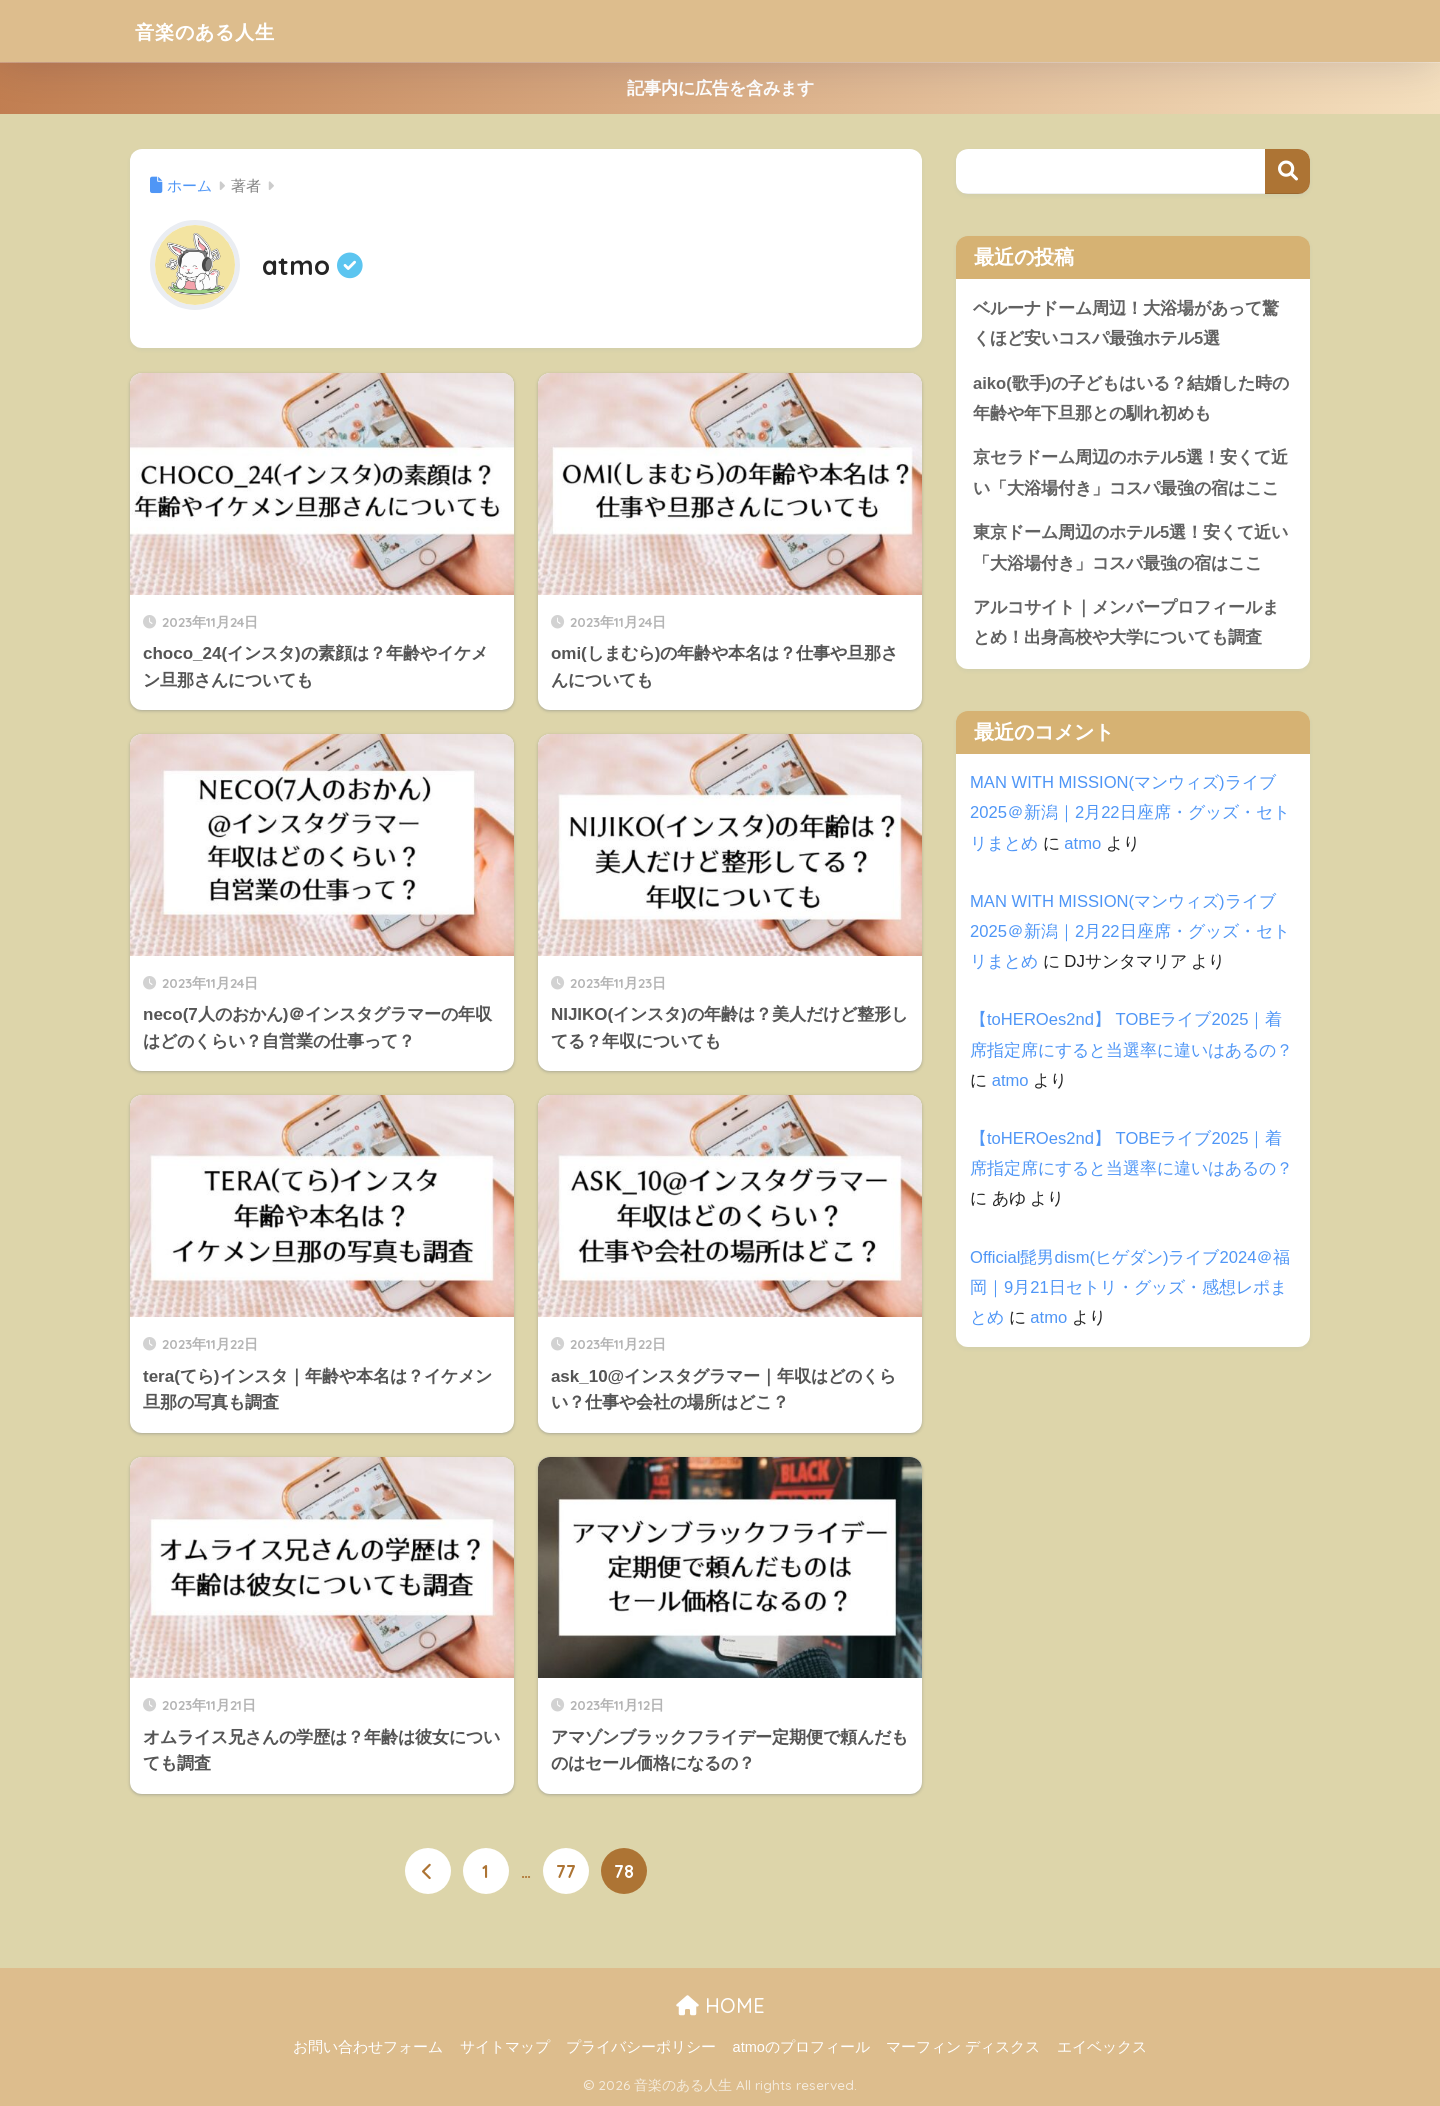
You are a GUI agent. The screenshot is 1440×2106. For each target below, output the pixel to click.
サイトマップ (505, 2047)
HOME (720, 2004)
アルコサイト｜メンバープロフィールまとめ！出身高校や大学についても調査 (1126, 626)
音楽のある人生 (220, 30)
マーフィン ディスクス (963, 2047)
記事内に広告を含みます (720, 88)
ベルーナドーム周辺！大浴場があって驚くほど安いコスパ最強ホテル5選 (1126, 324)
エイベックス (1102, 2047)
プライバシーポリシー (641, 2047)
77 (566, 1872)
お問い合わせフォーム (368, 2047)
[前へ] (428, 1872)
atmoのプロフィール (801, 2047)
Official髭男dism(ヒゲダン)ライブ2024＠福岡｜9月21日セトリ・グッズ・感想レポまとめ (1131, 1290)
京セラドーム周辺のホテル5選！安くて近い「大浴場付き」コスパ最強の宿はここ (1130, 475)
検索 (1287, 171)
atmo (1082, 846)
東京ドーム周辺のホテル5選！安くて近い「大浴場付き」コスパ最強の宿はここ (1130, 550)
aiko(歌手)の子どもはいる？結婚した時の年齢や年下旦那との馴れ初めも (1131, 399)
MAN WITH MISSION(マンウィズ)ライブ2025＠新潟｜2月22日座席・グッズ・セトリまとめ (1130, 815)
